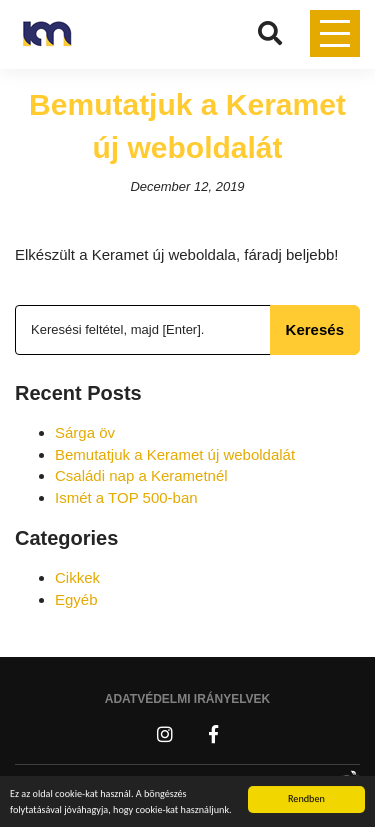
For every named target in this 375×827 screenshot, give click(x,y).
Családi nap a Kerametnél (141, 475)
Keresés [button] (315, 329)
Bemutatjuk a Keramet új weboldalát (175, 454)
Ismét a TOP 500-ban (126, 497)
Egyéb (76, 599)
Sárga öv (85, 432)
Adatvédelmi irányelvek (188, 699)
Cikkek (77, 577)
